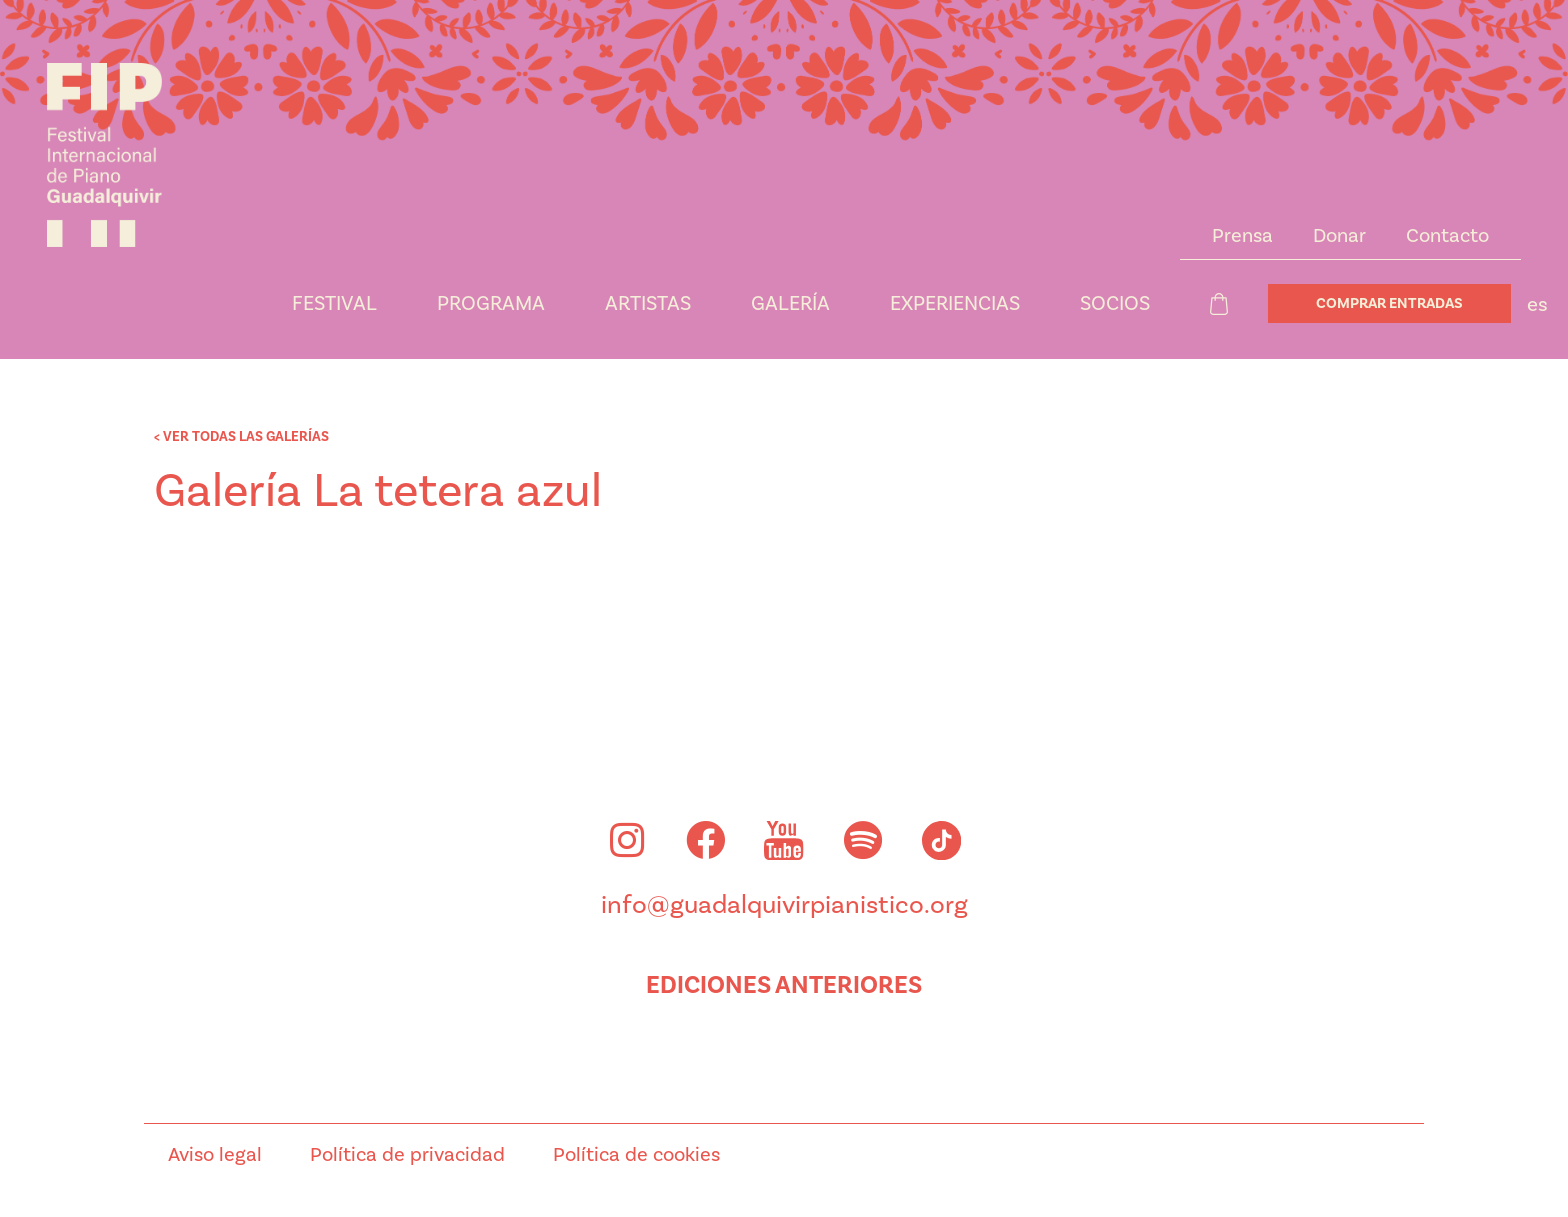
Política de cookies (636, 1158)
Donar (1339, 236)
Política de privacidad (407, 1158)
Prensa (1242, 236)
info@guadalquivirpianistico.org (784, 908)
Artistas (648, 304)
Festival (334, 304)
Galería (790, 304)
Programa (491, 304)
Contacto (1447, 236)
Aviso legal (215, 1158)
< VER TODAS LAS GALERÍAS (241, 437)
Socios (1115, 304)
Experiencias (955, 304)
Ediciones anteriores (784, 988)
